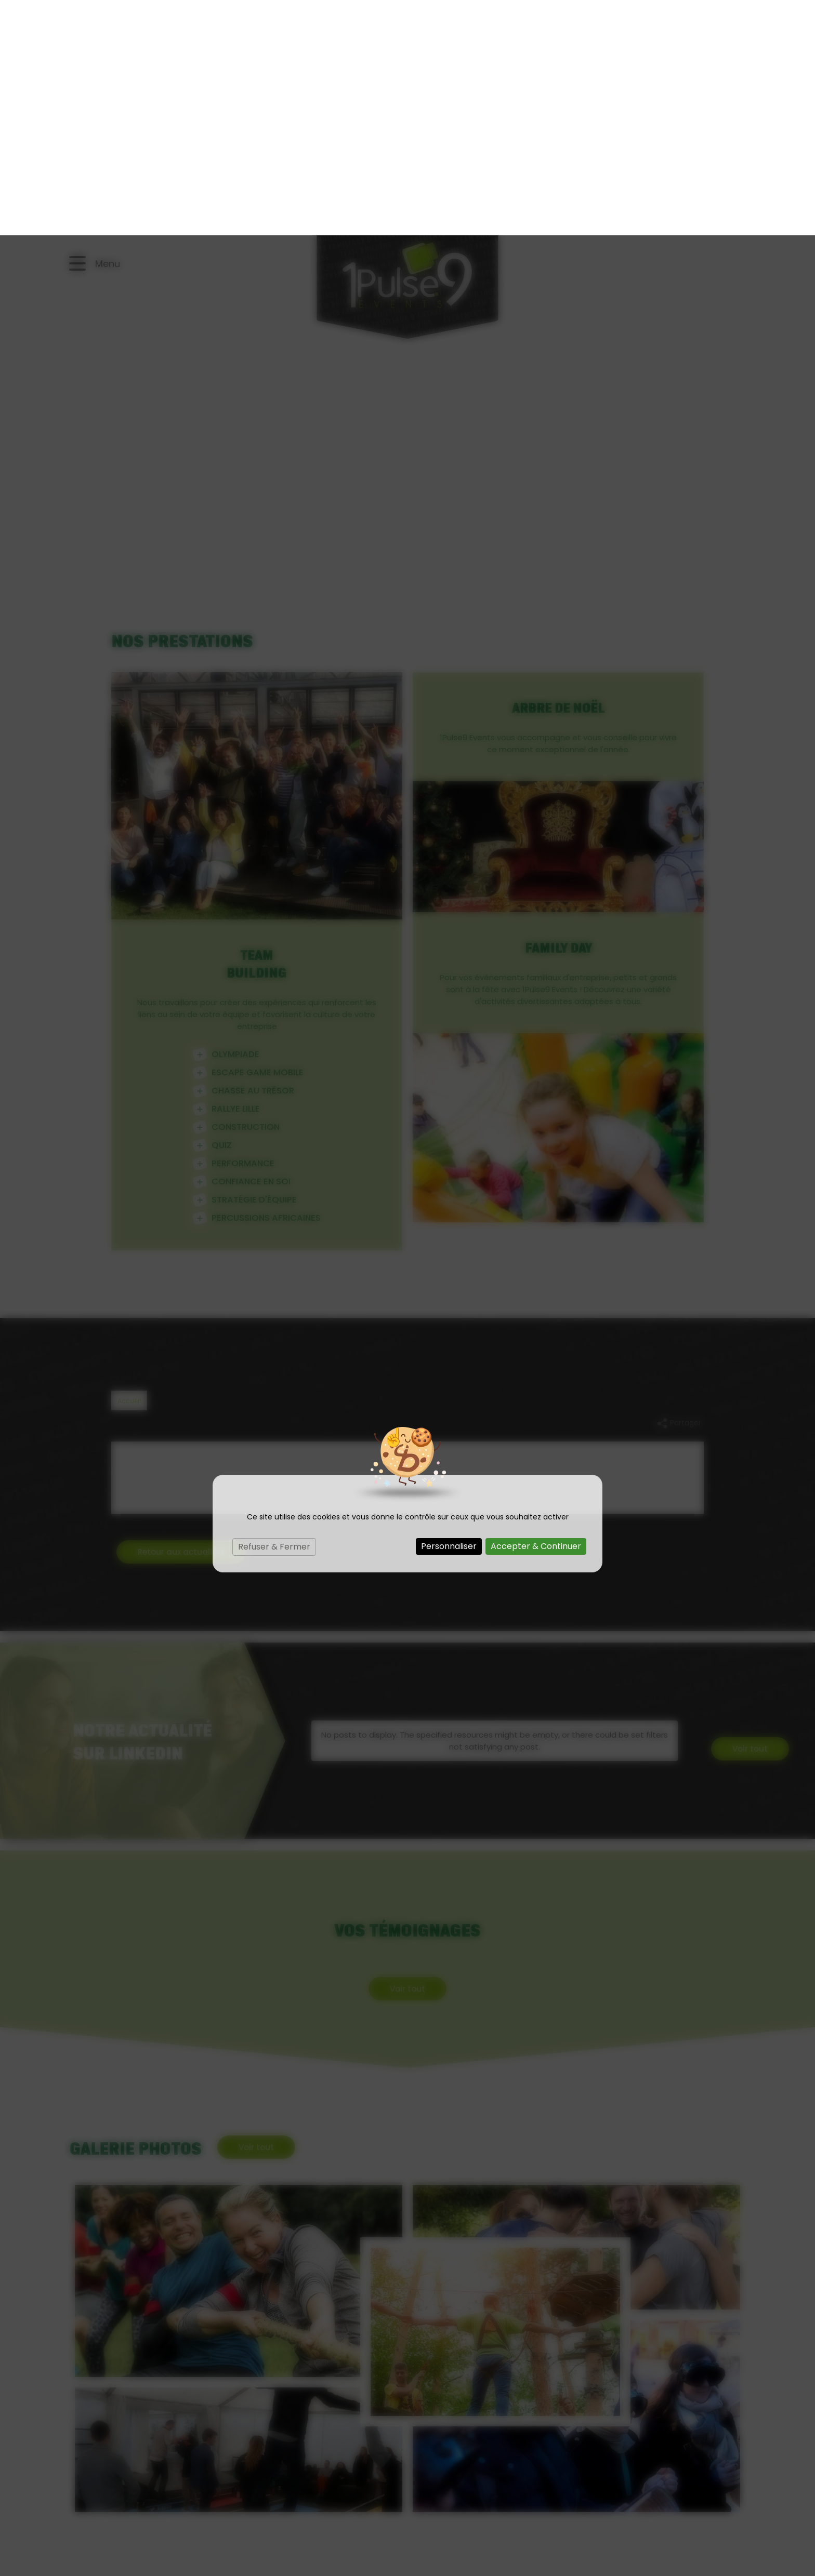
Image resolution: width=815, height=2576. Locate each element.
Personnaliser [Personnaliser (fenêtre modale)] (449, 1311)
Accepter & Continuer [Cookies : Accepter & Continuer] (536, 1311)
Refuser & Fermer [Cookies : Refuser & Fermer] (274, 1311)
